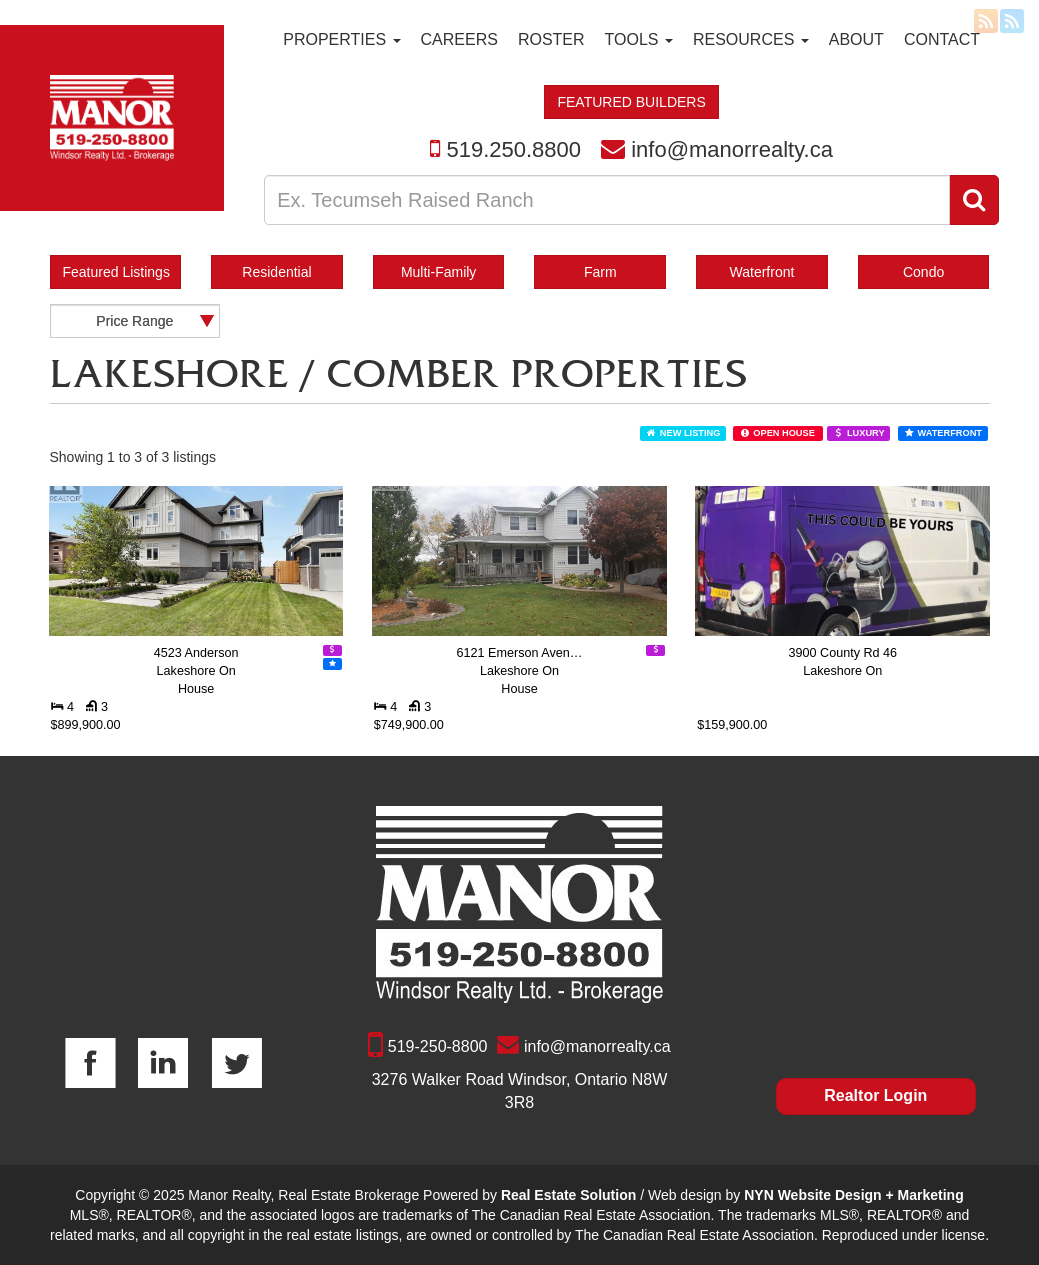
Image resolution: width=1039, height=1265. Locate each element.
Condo (923, 272)
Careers (459, 39)
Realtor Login (875, 1095)
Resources (751, 39)
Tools (639, 39)
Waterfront (762, 272)
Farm (600, 272)
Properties (341, 39)
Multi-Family (438, 272)
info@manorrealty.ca (732, 149)
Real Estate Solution (568, 1195)
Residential (276, 272)
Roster (551, 39)
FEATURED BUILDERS (631, 102)
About (856, 39)
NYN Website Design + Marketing (854, 1195)
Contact (942, 39)
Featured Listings (116, 272)
